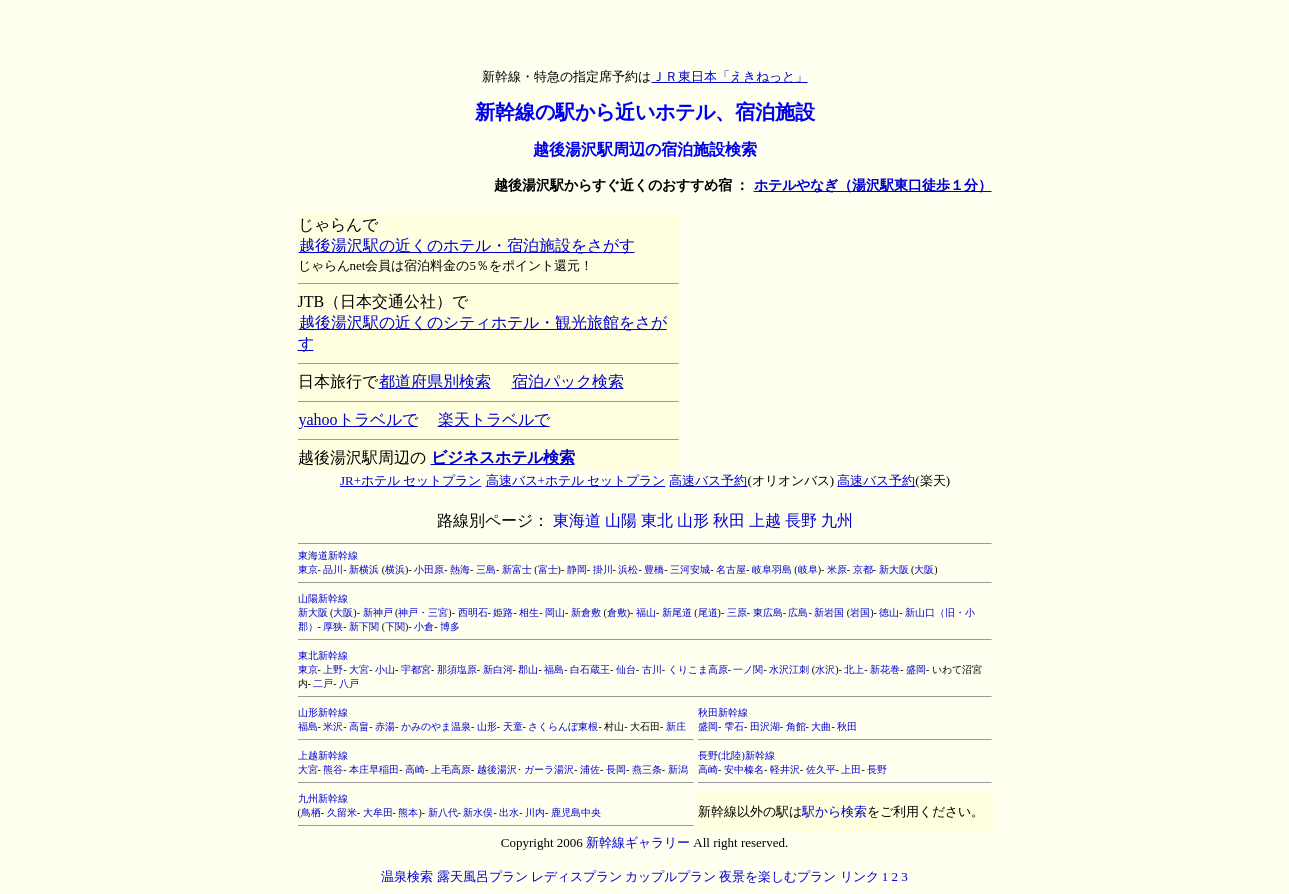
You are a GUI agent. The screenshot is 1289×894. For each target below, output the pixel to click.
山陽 (621, 520)
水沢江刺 (789, 669)
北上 (854, 669)
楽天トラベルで (494, 419)
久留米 (342, 812)
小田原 (429, 569)
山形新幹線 (323, 712)
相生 (529, 612)
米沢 (333, 726)
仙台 (626, 669)
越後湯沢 (497, 769)
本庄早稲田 (374, 769)
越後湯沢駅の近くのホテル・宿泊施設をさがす (466, 245)
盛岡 (916, 669)
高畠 (359, 726)
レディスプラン (576, 876)
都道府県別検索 (434, 381)
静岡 (577, 569)
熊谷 (333, 769)
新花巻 (885, 669)
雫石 (734, 726)
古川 (652, 669)
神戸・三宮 (423, 612)
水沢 (825, 669)
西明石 (473, 612)
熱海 (460, 569)
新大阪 (894, 569)
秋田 (729, 520)
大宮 (359, 669)
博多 (450, 626)
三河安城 (690, 569)
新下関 (364, 626)
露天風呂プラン (482, 876)
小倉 (424, 626)
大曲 (821, 726)
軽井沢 (785, 769)
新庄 (676, 726)
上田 (851, 769)
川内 (535, 812)
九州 (837, 520)
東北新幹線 (323, 655)
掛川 (603, 569)
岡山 (555, 612)
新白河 (498, 669)
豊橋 (654, 569)
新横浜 (364, 569)
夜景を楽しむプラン (777, 876)
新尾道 (677, 612)
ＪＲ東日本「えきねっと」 (729, 76)
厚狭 (333, 626)
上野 (333, 669)
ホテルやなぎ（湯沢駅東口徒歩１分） (872, 185)
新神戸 (378, 612)
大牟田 (378, 812)
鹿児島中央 (576, 812)
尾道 (708, 612)
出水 (509, 812)
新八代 (443, 812)
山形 (693, 520)
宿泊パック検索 (567, 381)
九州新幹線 (323, 798)
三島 (486, 569)
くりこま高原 (698, 669)
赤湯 (385, 726)
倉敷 (617, 612)
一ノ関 (748, 669)
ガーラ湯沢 (549, 769)
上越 (765, 520)
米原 (837, 569)
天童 (513, 726)
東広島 (768, 612)
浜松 (628, 569)
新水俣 (478, 812)
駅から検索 (834, 811)
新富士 (517, 569)
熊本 (408, 812)
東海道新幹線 (328, 555)
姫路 (503, 612)
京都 (863, 569)
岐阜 (808, 569)
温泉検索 (407, 876)
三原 (737, 612)
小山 (385, 669)
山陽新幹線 (323, 598)
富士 (548, 569)
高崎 (415, 769)
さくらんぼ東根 (563, 726)
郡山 (528, 669)
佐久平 (821, 769)
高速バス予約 (707, 480)
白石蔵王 (590, 669)
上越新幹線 (323, 755)
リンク (859, 876)
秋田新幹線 (723, 712)
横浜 (395, 569)
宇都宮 (416, 669)
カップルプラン (670, 876)
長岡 (616, 769)
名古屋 (731, 569)
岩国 (860, 612)
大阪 (924, 569)
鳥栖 (311, 812)
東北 (657, 520)
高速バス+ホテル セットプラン (575, 480)
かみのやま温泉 (436, 726)
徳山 (889, 612)
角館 (796, 726)
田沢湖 (765, 726)
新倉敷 (586, 612)
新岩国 (829, 612)
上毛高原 (451, 769)
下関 (395, 626)
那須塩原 (457, 669)
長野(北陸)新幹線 (736, 755)
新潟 (678, 769)
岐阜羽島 (772, 569)
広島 (798, 612)
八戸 (349, 683)
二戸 (323, 683)
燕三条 (647, 769)
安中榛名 (744, 769)
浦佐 (590, 769)
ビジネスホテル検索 (502, 457)
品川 (333, 569)
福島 (554, 669)
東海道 (577, 520)
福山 (646, 612)
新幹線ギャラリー (638, 842)
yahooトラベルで (358, 419)
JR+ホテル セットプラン (410, 480)
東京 (308, 569)
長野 (801, 520)
